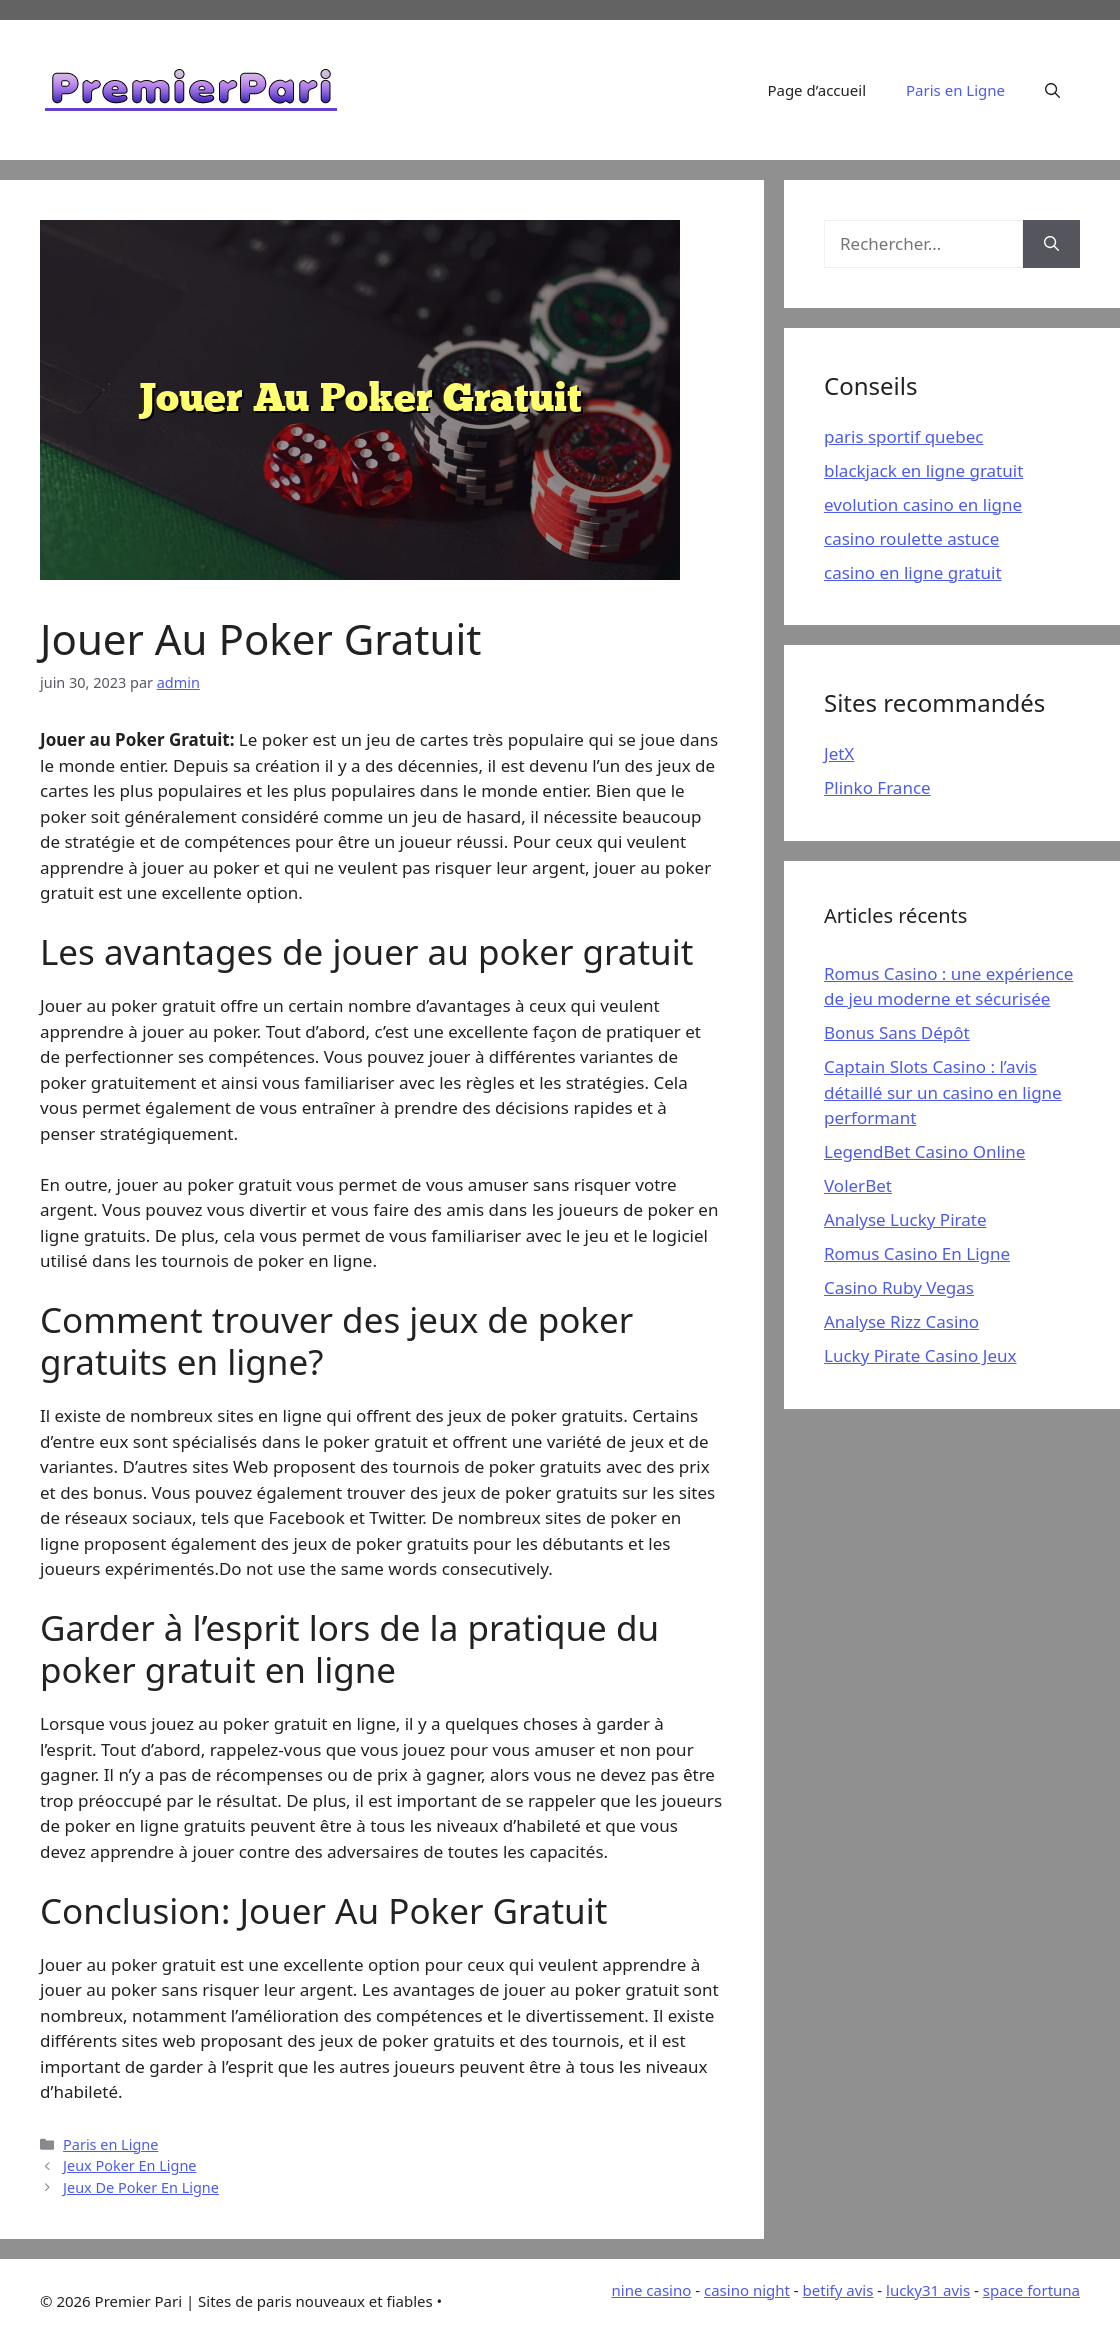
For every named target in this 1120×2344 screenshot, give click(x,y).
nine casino (652, 2290)
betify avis (838, 2290)
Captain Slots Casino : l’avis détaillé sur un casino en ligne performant (943, 1092)
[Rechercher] (1051, 244)
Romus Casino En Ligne (917, 1253)
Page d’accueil (816, 90)
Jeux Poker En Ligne (129, 2165)
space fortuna (1031, 2290)
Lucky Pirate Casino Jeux (920, 1355)
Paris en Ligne (955, 90)
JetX (839, 753)
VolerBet (858, 1185)
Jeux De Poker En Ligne (141, 2187)
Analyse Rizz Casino (901, 1321)
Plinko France (877, 787)
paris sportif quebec (903, 436)
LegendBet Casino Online (924, 1151)
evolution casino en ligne (923, 504)
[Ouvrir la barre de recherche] (1052, 90)
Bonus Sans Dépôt (897, 1032)
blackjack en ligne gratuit (923, 470)
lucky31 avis (928, 2290)
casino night (747, 2290)
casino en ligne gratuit (913, 572)
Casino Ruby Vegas (899, 1287)
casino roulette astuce (911, 538)
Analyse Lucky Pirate (905, 1219)
